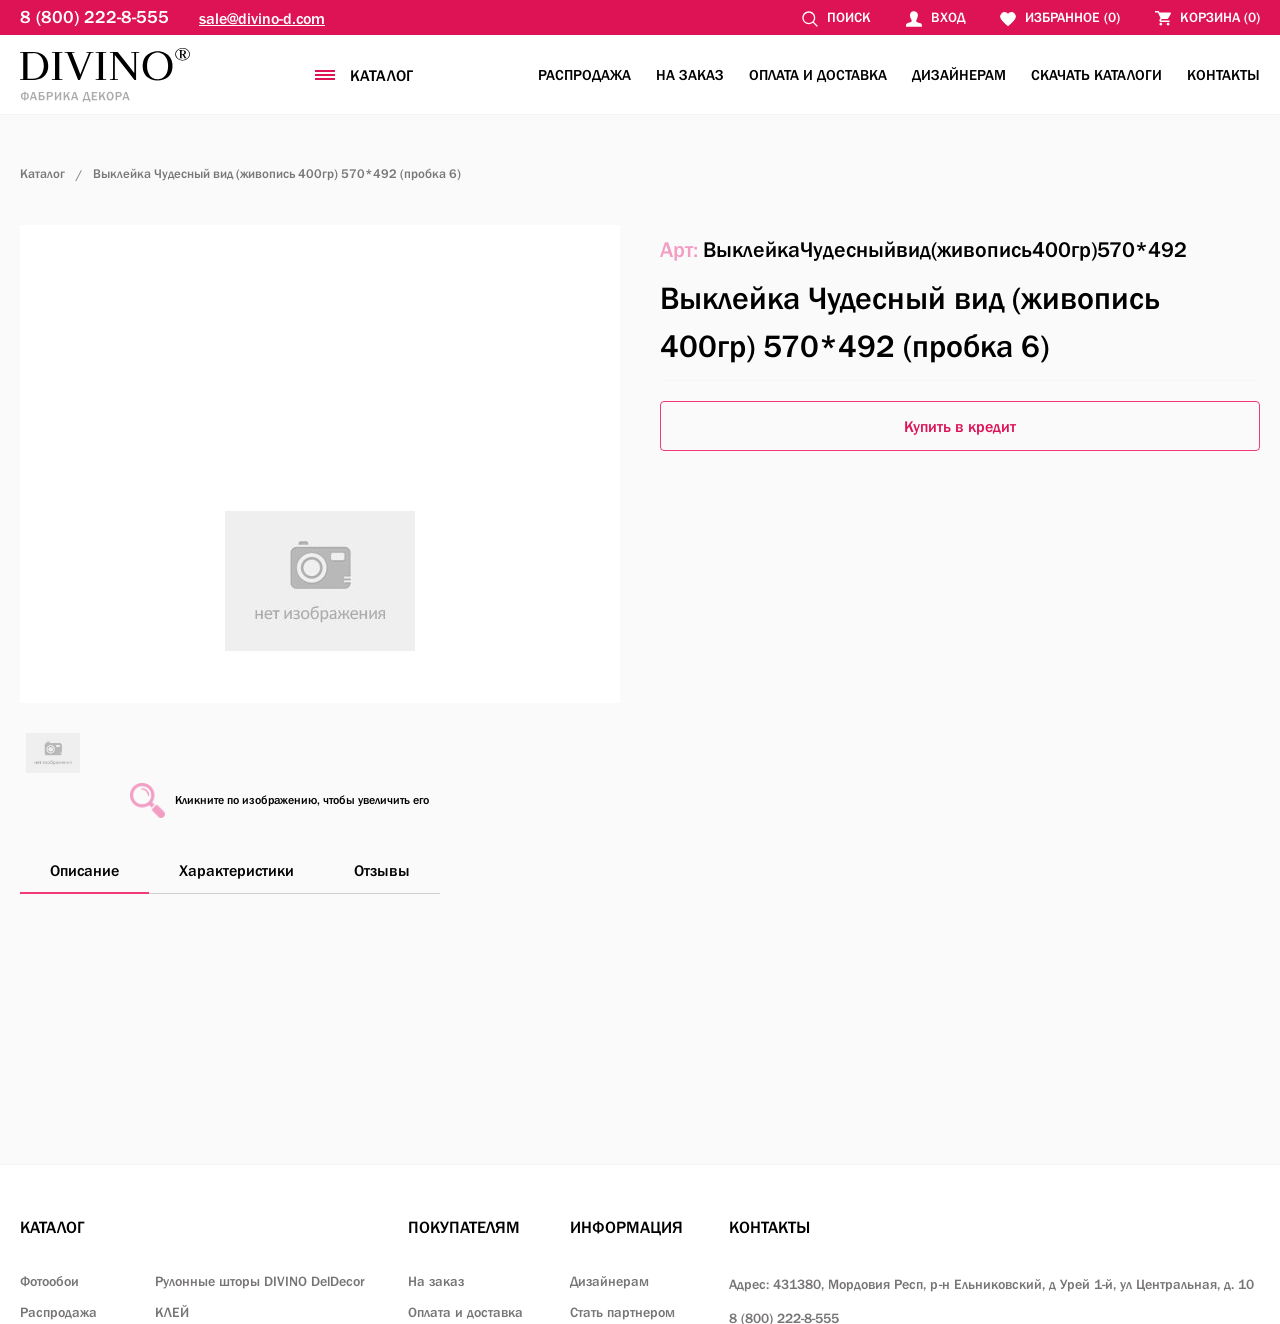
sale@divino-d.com (262, 18)
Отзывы (382, 870)
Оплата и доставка (818, 74)
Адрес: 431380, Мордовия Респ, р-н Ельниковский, (991, 1284)
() (1207, 17)
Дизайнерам (959, 74)
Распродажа (584, 74)
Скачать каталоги (1096, 74)
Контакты (1223, 74)
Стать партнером (622, 1312)
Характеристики (236, 870)
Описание (84, 870)
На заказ (690, 74)
